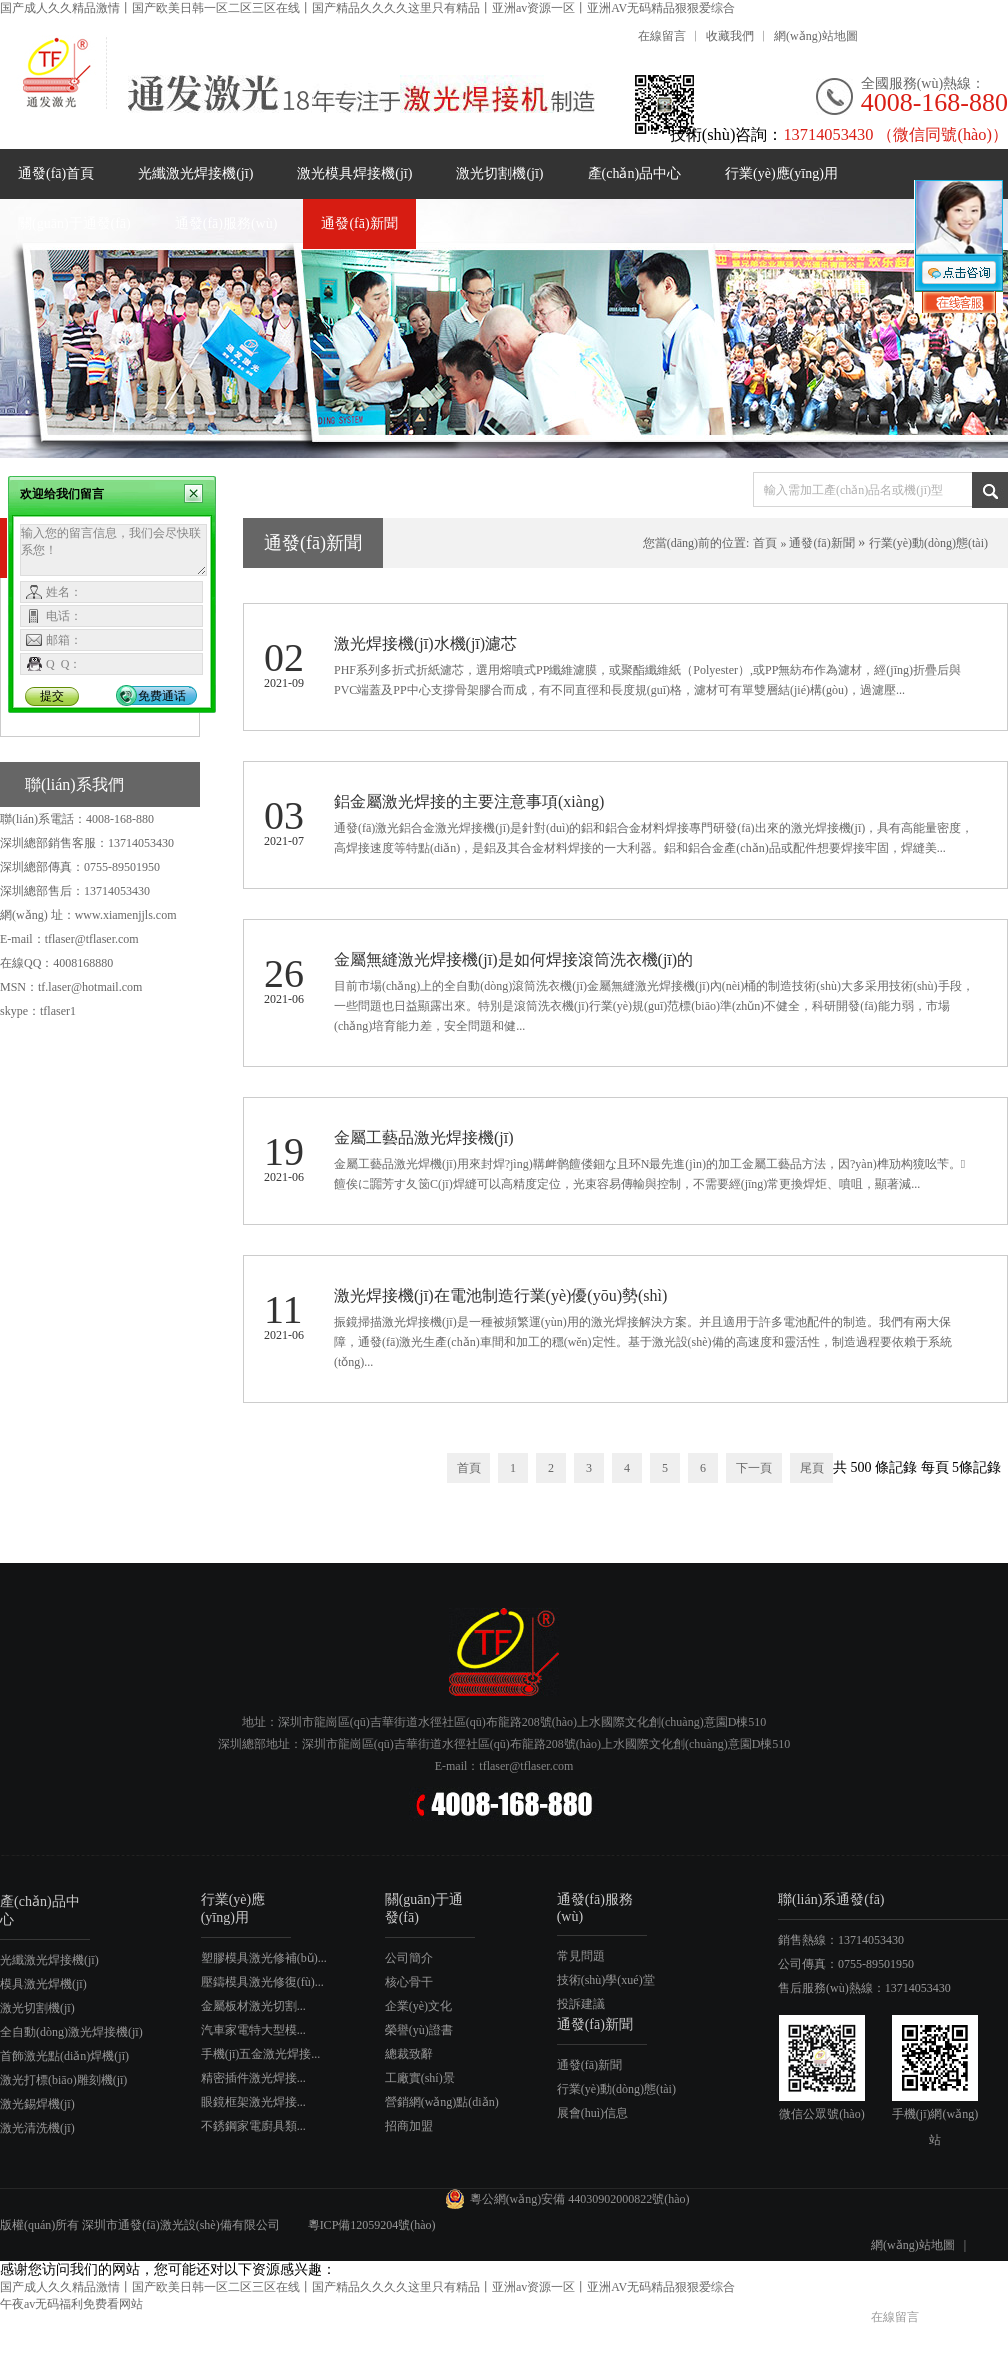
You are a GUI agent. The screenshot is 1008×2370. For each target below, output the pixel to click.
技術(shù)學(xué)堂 (606, 1980)
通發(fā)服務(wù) (226, 223)
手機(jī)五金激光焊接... (261, 2054)
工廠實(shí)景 (420, 2078)
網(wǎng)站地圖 (816, 36)
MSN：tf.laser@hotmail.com (71, 987)
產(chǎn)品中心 (635, 173)
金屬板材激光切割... (253, 2006)
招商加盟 (409, 2126)
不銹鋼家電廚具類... (253, 2126)
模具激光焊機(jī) (43, 1984)
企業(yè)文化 (418, 2006)
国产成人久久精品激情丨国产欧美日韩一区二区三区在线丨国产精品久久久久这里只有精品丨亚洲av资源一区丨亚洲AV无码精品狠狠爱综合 (367, 8)
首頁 (765, 543)
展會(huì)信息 (592, 2113)
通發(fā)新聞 (359, 223)
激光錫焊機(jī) (37, 2104)
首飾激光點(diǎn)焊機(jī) (64, 2056)
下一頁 (754, 1468)
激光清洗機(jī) (37, 2128)
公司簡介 (409, 1958)
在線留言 (662, 36)
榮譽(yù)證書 (419, 2030)
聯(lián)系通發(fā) (831, 1899)
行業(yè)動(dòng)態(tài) (928, 543)
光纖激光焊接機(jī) (195, 173)
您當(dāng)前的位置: (696, 543)
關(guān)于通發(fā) (74, 223)
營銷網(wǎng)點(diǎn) (442, 2102)
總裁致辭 (409, 2054)
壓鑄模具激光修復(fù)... (262, 1982)
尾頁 (812, 1468)
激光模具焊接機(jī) (354, 173)
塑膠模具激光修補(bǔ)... (264, 1958)
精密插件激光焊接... (253, 2078)
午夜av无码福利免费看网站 (71, 2304)
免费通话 (162, 696)
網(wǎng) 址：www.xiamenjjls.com (88, 915)
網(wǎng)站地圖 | (923, 2245)
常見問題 (581, 1956)
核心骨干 (409, 1982)
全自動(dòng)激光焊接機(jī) (71, 2032)
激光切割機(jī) (499, 173)
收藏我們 (730, 36)
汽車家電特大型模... (253, 2030)
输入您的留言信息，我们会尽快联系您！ (113, 550)
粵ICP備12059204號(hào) (373, 2225)
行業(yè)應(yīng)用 (781, 173)
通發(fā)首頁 (56, 173)
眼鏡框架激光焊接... (253, 2102)
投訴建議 (581, 2004)
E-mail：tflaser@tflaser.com (69, 939)
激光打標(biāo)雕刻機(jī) (63, 2080)
